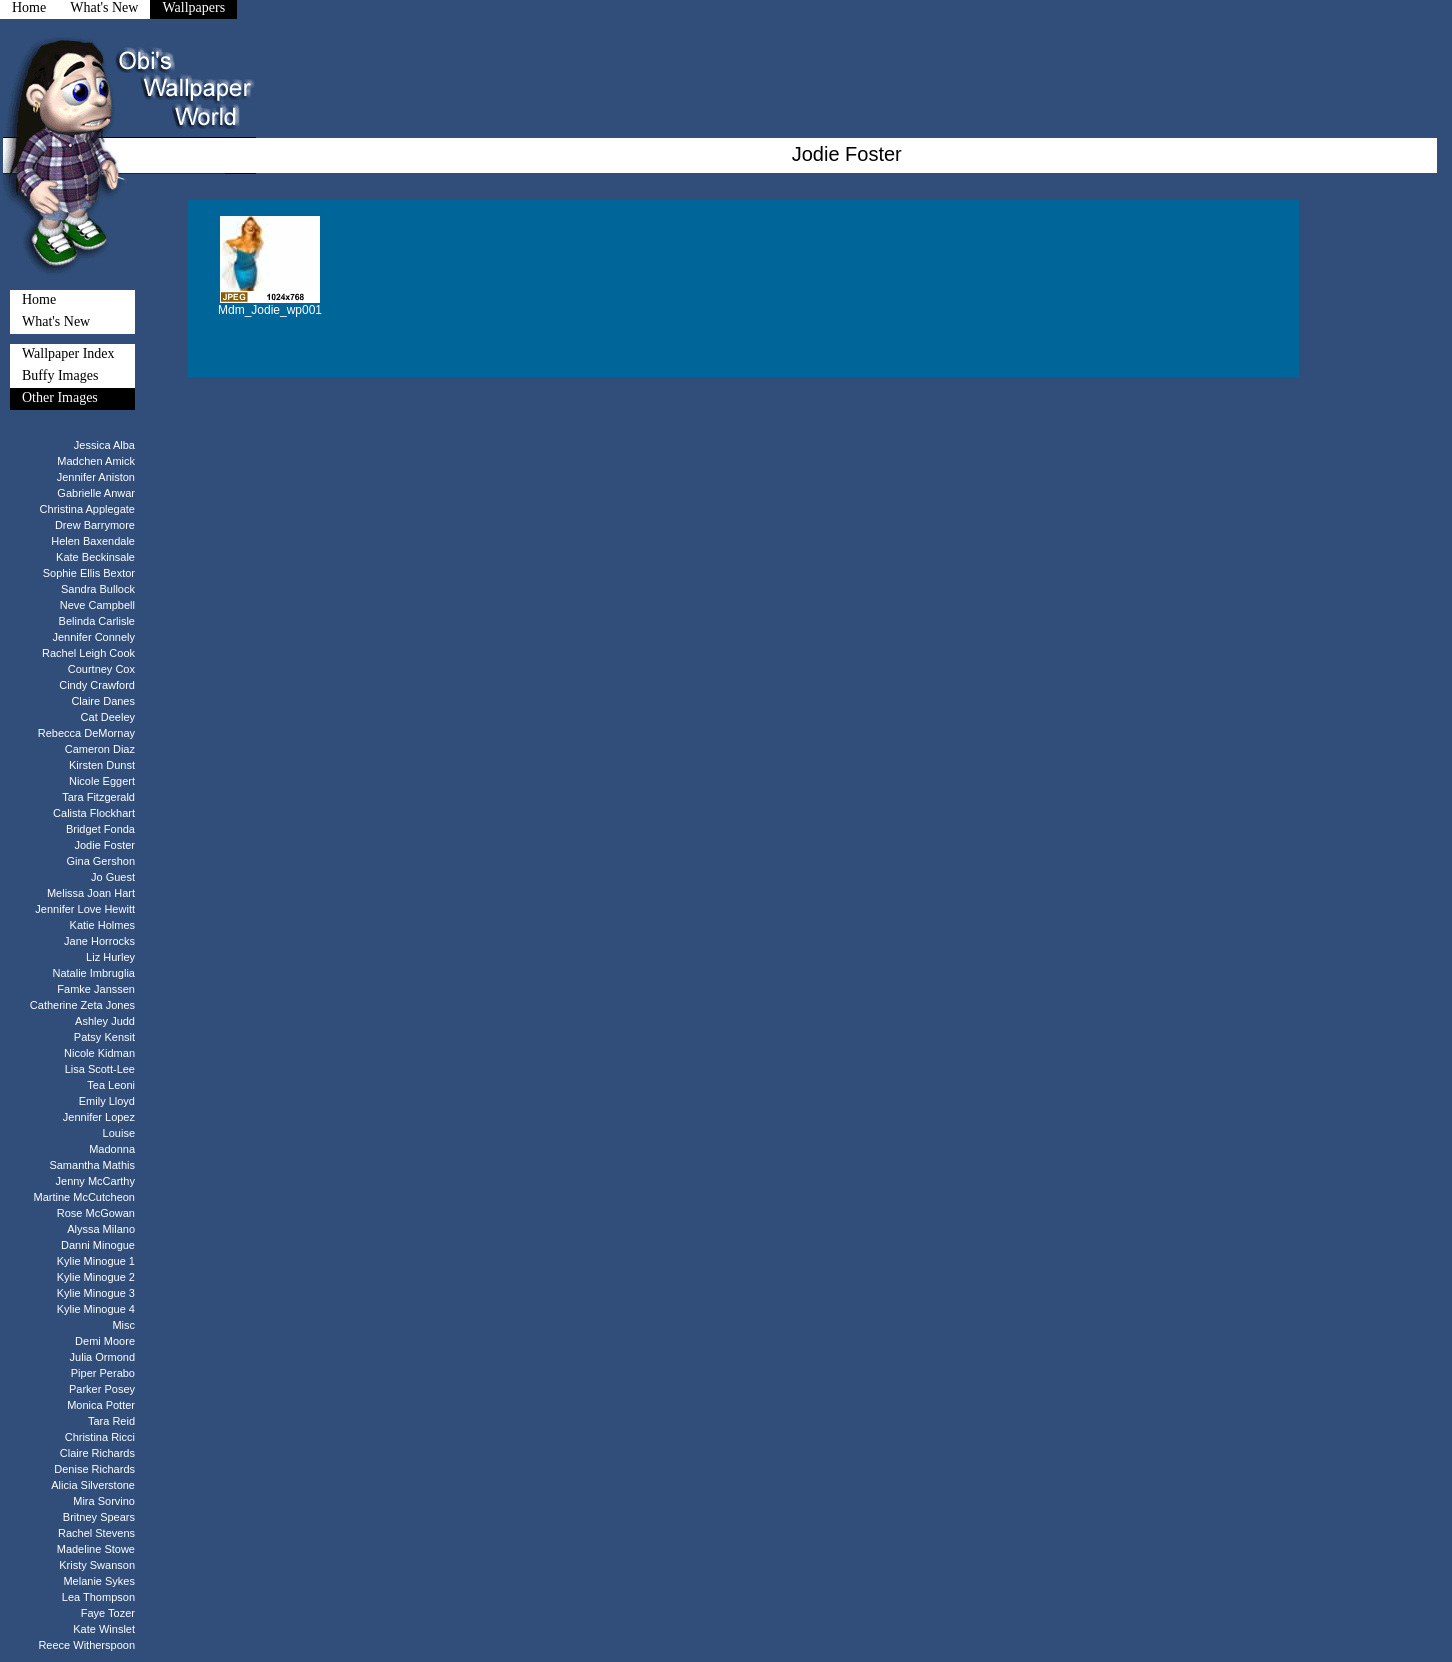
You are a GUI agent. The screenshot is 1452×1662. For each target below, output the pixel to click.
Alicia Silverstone (93, 1485)
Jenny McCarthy (95, 1181)
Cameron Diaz (100, 749)
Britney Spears (99, 1517)
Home (39, 299)
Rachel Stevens (96, 1533)
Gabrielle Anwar (96, 493)
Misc (123, 1325)
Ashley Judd (105, 1021)
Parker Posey (102, 1389)
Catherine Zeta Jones (82, 1005)
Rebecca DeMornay (86, 733)
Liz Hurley (110, 957)
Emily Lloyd (107, 1101)
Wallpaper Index (68, 353)
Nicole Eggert (102, 781)
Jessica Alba (104, 445)
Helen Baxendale (93, 541)
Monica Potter (101, 1405)
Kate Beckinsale (95, 557)
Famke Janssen (96, 989)
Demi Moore (105, 1341)
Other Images (60, 397)
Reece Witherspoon (86, 1645)
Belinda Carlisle (97, 621)
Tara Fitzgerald (98, 797)
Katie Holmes (102, 925)
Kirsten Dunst (102, 765)
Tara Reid (111, 1421)
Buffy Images (60, 375)
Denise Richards (94, 1469)
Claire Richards (97, 1453)
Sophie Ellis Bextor (89, 573)
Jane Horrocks (99, 941)
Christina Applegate (87, 509)
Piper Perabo (103, 1373)
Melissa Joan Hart (91, 893)
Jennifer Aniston (96, 477)
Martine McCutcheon (85, 1197)
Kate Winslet (104, 1629)
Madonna (112, 1149)
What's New (56, 321)
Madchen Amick (96, 461)
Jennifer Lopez (99, 1117)
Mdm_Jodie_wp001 (270, 310)
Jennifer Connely (93, 637)
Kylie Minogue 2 (96, 1277)
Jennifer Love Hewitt (85, 909)
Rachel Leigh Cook (88, 653)
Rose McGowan (96, 1213)
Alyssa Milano (101, 1229)
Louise (119, 1133)
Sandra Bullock (98, 589)
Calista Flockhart (94, 813)
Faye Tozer (108, 1613)
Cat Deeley (108, 717)
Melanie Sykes (99, 1581)
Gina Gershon (101, 861)
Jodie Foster (104, 845)
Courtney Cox (101, 669)
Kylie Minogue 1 (96, 1261)
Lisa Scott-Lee (100, 1069)
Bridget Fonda (100, 829)
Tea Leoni (111, 1085)
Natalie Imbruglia (93, 973)
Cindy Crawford (97, 685)
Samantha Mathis (92, 1165)
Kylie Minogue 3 (96, 1293)
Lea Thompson (98, 1597)
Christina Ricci (100, 1437)
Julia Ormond (102, 1357)
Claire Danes (103, 701)
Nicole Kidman (99, 1053)
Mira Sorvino (104, 1501)
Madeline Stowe (96, 1549)
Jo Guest (113, 877)
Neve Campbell (97, 605)
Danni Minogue (98, 1245)
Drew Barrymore (95, 525)
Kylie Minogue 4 (96, 1309)
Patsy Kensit (104, 1037)
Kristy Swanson (97, 1565)
